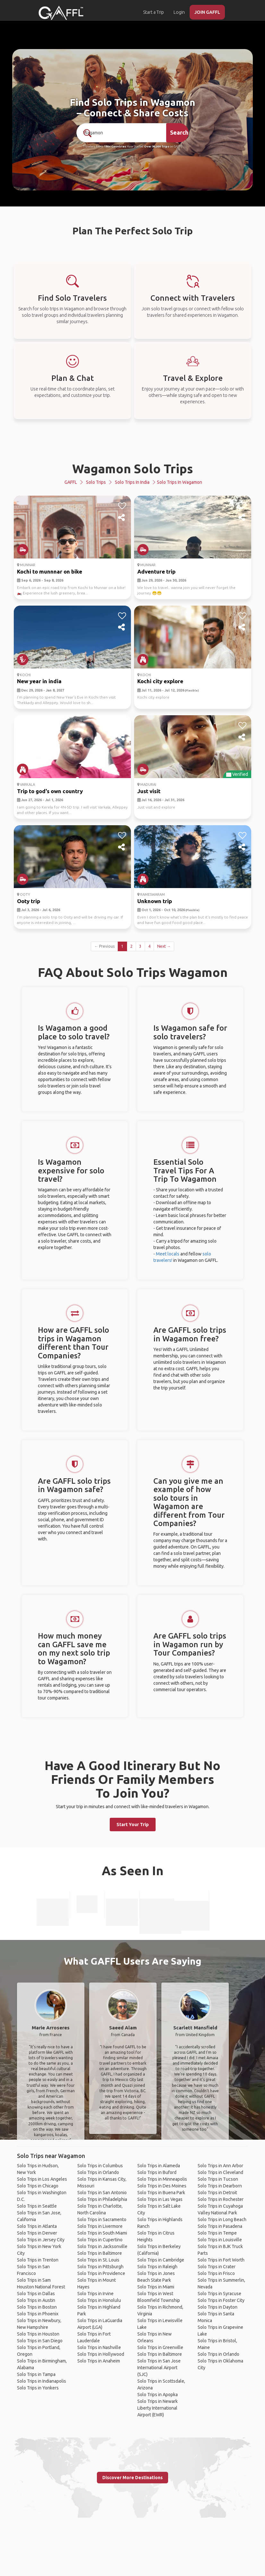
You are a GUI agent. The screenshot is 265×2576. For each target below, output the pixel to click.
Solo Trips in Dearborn (220, 2185)
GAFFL (70, 482)
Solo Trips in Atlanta (37, 2226)
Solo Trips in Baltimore (99, 2253)
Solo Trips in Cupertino (100, 2239)
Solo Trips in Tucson (218, 2179)
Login (179, 12)
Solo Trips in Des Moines (161, 2185)
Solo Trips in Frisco (216, 2273)
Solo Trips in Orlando (98, 2172)
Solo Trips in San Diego (40, 2340)
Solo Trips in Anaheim (98, 2360)
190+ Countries (115, 146)
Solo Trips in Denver (37, 2233)
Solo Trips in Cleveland (220, 2172)
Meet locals (167, 1253)
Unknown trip (154, 901)
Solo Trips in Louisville (220, 2239)
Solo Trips (96, 482)
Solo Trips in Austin (36, 2300)
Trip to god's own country (50, 791)
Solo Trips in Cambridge (160, 2259)
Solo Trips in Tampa (36, 2374)
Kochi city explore (160, 681)
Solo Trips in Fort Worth (221, 2259)
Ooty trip (28, 901)
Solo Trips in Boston (37, 2307)
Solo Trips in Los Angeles (42, 2179)
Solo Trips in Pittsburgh (100, 2266)
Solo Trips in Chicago (37, 2185)
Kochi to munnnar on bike (49, 571)
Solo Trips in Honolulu (99, 2300)
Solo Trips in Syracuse (219, 2293)
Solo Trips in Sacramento (101, 2219)
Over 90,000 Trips (156, 146)
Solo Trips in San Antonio (102, 2192)
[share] (122, 518)
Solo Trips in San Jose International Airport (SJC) (159, 2367)
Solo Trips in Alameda (158, 2165)
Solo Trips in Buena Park (161, 2192)
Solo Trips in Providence (101, 2273)
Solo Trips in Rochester (221, 2199)
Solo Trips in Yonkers (38, 2387)
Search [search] (179, 132)
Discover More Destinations (132, 2477)
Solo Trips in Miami (155, 2286)
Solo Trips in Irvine (95, 2293)
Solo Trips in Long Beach (222, 2219)
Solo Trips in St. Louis (98, 2259)
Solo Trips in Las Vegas (160, 2199)
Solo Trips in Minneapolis (162, 2179)
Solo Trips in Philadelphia (102, 2199)
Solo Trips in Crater (216, 2266)
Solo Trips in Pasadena (220, 2226)
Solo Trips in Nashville (99, 2347)
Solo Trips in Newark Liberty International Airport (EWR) (157, 2408)
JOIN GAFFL (207, 12)
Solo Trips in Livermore (100, 2226)
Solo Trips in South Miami (102, 2233)
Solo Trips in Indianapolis (41, 2381)
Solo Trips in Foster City (221, 2300)
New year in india (39, 681)
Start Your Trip (132, 1824)
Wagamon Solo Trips (132, 468)
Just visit (148, 791)
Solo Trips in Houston (38, 2334)
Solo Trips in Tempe (217, 2233)
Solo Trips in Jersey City (40, 2239)
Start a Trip (153, 12)
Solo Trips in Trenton (37, 2259)
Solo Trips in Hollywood (100, 2354)
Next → (164, 946)
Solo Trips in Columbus (100, 2165)
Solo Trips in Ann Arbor (220, 2165)
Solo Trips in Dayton (217, 2307)
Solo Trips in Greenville (160, 2347)
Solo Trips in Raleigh (157, 2266)
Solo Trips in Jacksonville (102, 2246)
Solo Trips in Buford (156, 2172)
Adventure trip (156, 571)
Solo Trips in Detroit (217, 2192)
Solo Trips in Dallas (36, 2293)
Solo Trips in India (132, 482)
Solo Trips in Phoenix (37, 2313)
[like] (122, 505)
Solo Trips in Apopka (157, 2394)
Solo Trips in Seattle (37, 2206)
